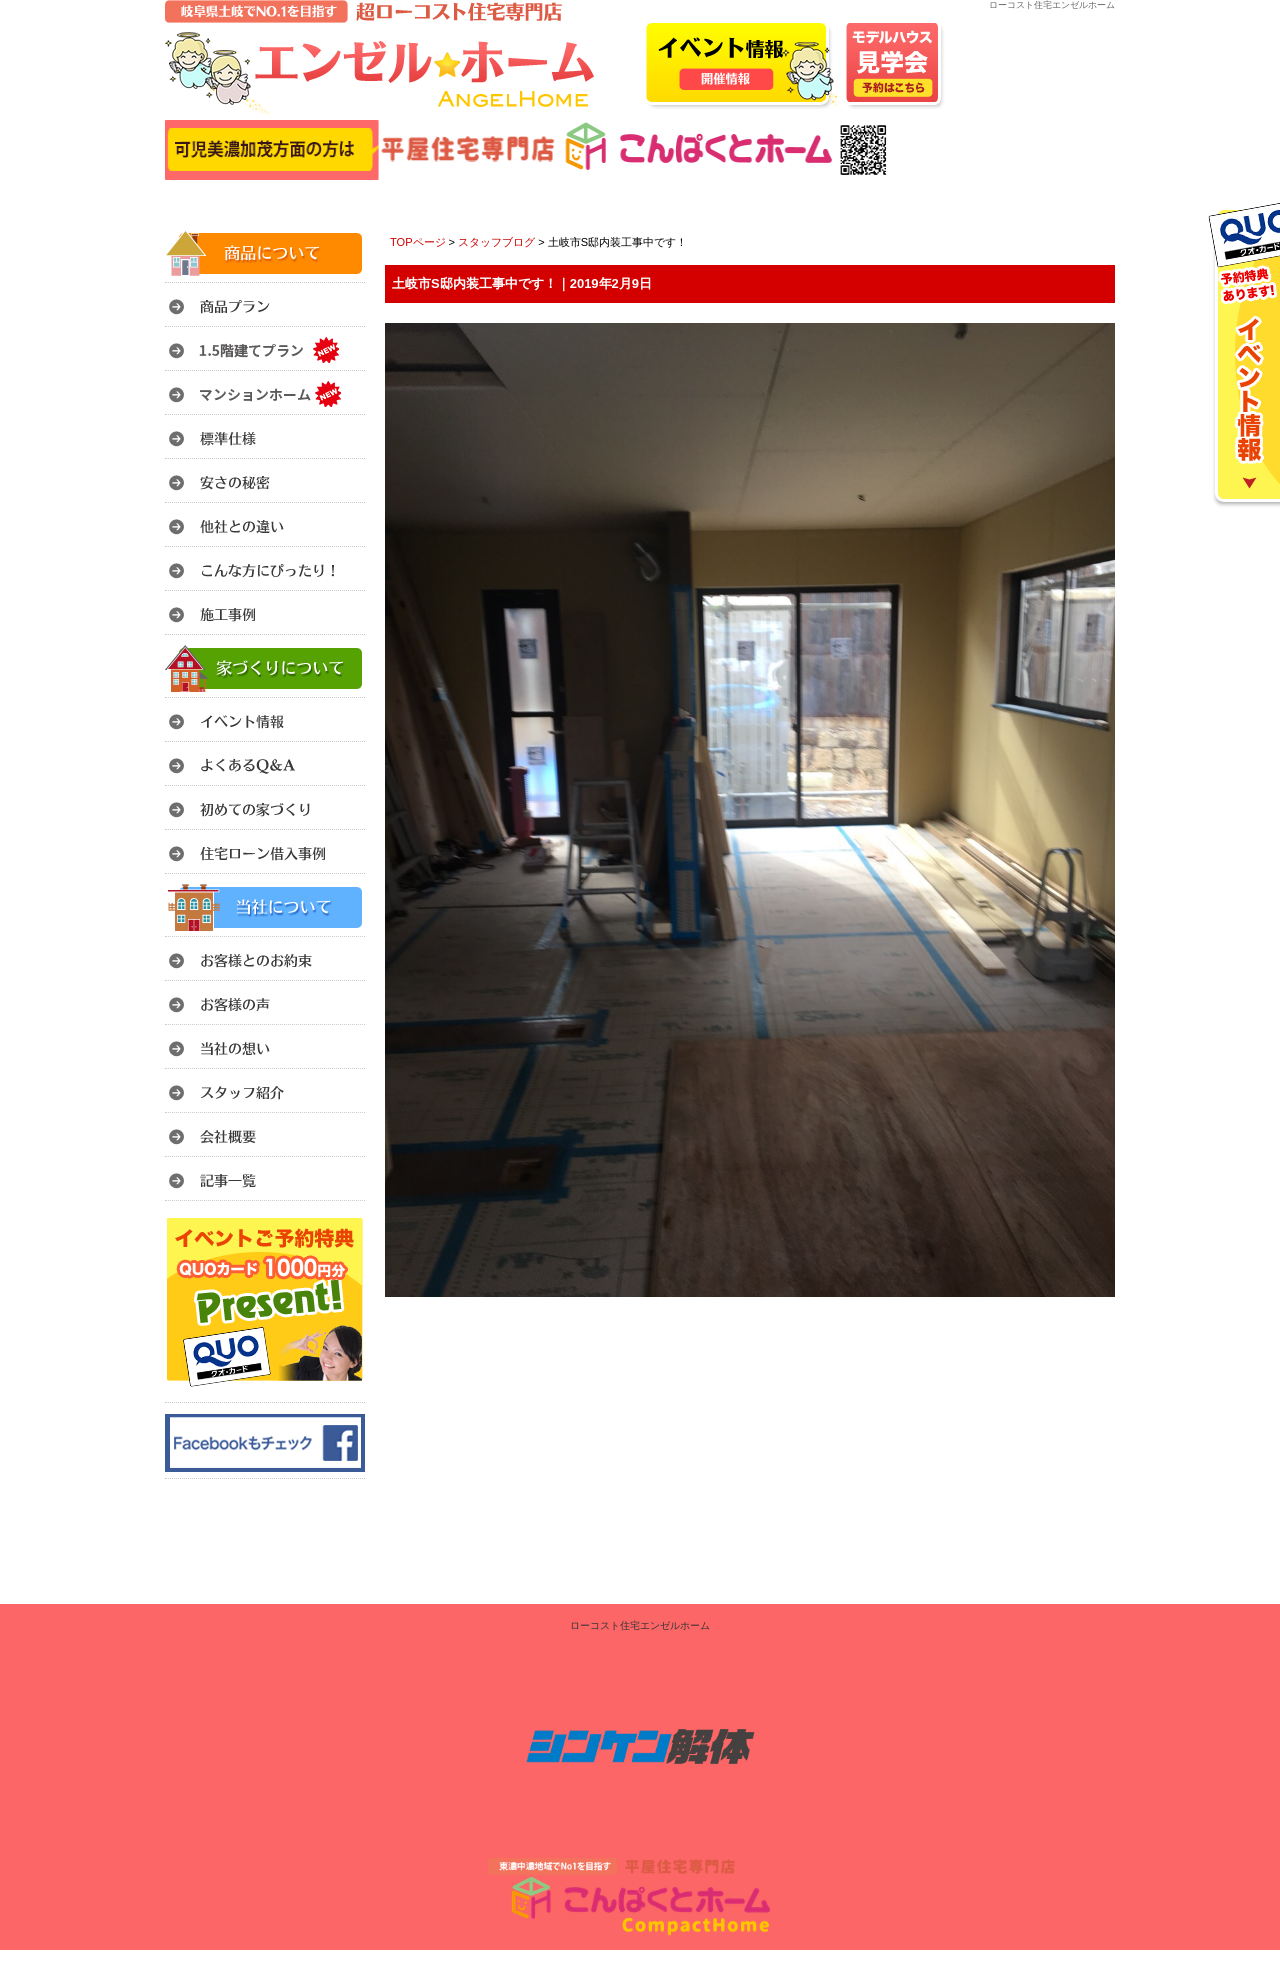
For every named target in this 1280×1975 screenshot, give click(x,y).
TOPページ (418, 242)
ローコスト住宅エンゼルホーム (640, 1625)
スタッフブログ (496, 242)
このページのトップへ (1064, 1322)
